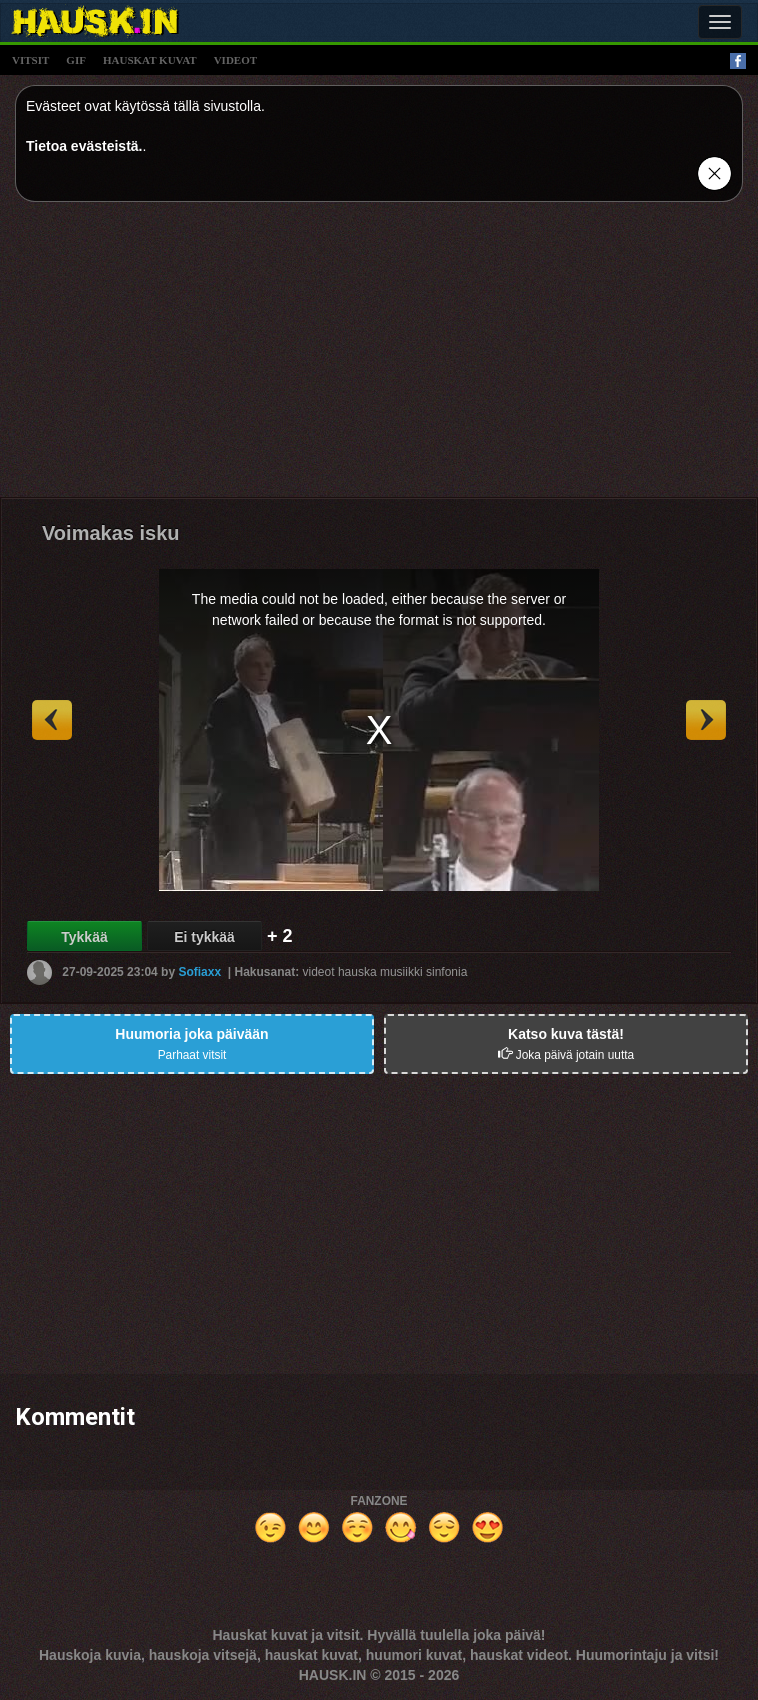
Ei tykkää (204, 937)
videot (235, 60)
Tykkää (84, 937)
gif (76, 60)
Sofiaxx (199, 972)
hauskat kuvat (150, 60)
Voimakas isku (110, 533)
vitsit (30, 60)
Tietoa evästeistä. (84, 146)
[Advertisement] (379, 357)
